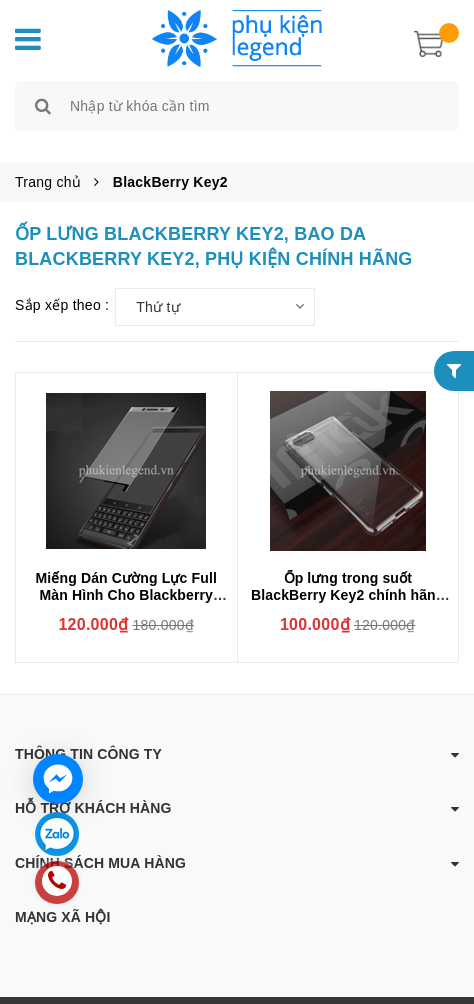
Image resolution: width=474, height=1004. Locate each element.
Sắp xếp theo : (62, 282)
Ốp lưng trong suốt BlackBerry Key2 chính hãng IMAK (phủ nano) (348, 572)
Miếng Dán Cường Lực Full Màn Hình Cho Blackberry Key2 (126, 572)
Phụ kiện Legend (246, 989)
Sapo (416, 989)
